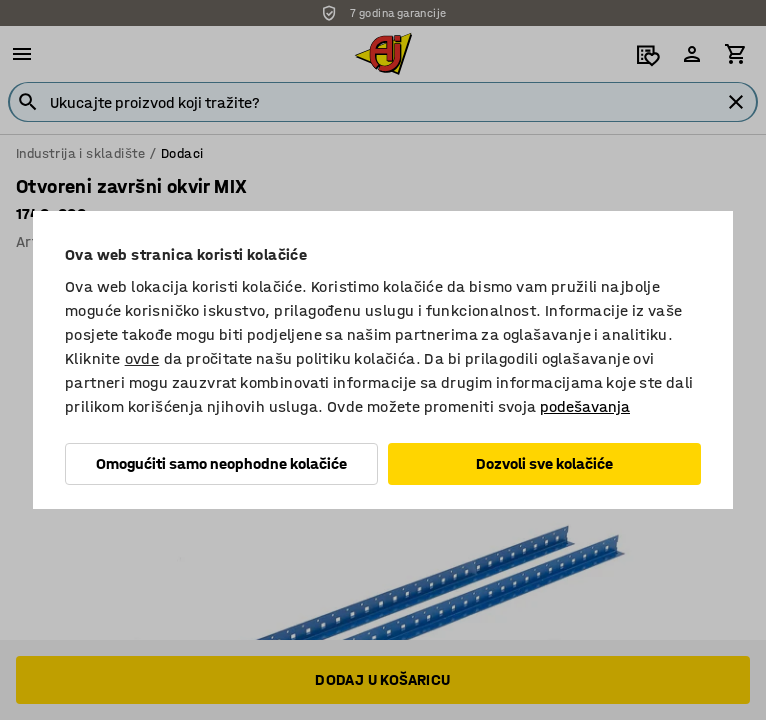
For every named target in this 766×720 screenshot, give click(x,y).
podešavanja (585, 406)
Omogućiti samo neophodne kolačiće (221, 463)
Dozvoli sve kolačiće (544, 463)
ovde (142, 358)
